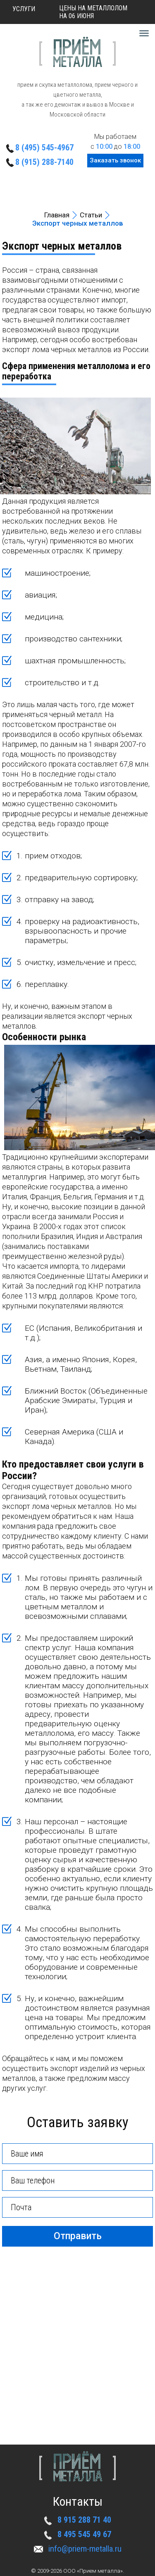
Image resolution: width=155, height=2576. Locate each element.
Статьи (91, 215)
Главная (56, 215)
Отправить (78, 2236)
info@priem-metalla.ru (85, 2549)
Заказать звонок (115, 160)
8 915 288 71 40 (84, 2520)
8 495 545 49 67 (84, 2534)
